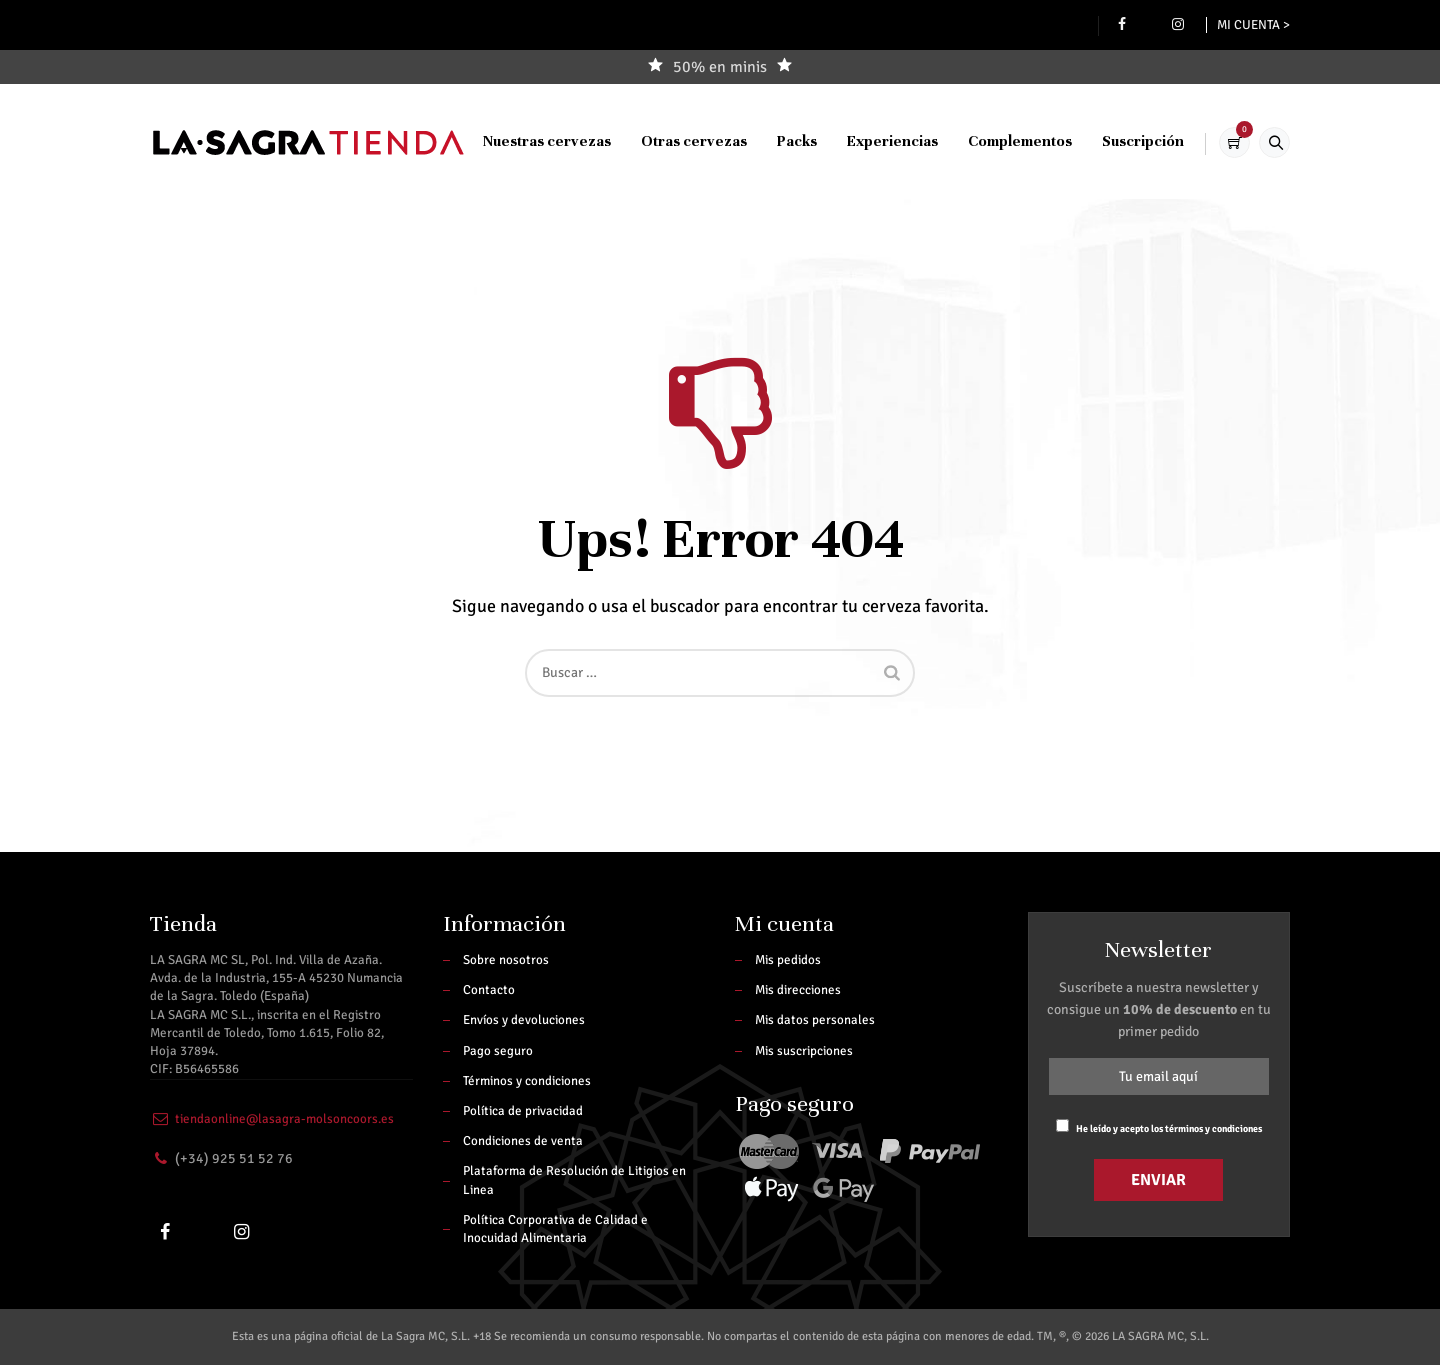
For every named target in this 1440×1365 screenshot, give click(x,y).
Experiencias (876, 256)
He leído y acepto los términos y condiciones (1169, 1129)
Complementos (1004, 256)
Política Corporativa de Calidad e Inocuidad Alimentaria (555, 1229)
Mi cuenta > (1253, 25)
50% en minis (720, 67)
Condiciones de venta (523, 1141)
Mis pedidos (788, 960)
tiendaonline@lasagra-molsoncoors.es (284, 1119)
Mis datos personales (815, 1020)
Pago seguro (498, 1051)
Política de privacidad (523, 1111)
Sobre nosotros (506, 960)
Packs (781, 256)
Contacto (489, 990)
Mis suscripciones (804, 1051)
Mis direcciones (798, 990)
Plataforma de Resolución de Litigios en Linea (574, 1180)
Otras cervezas (678, 256)
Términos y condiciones (527, 1081)
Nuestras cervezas (531, 256)
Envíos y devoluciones (524, 1020)
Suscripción (1127, 256)
